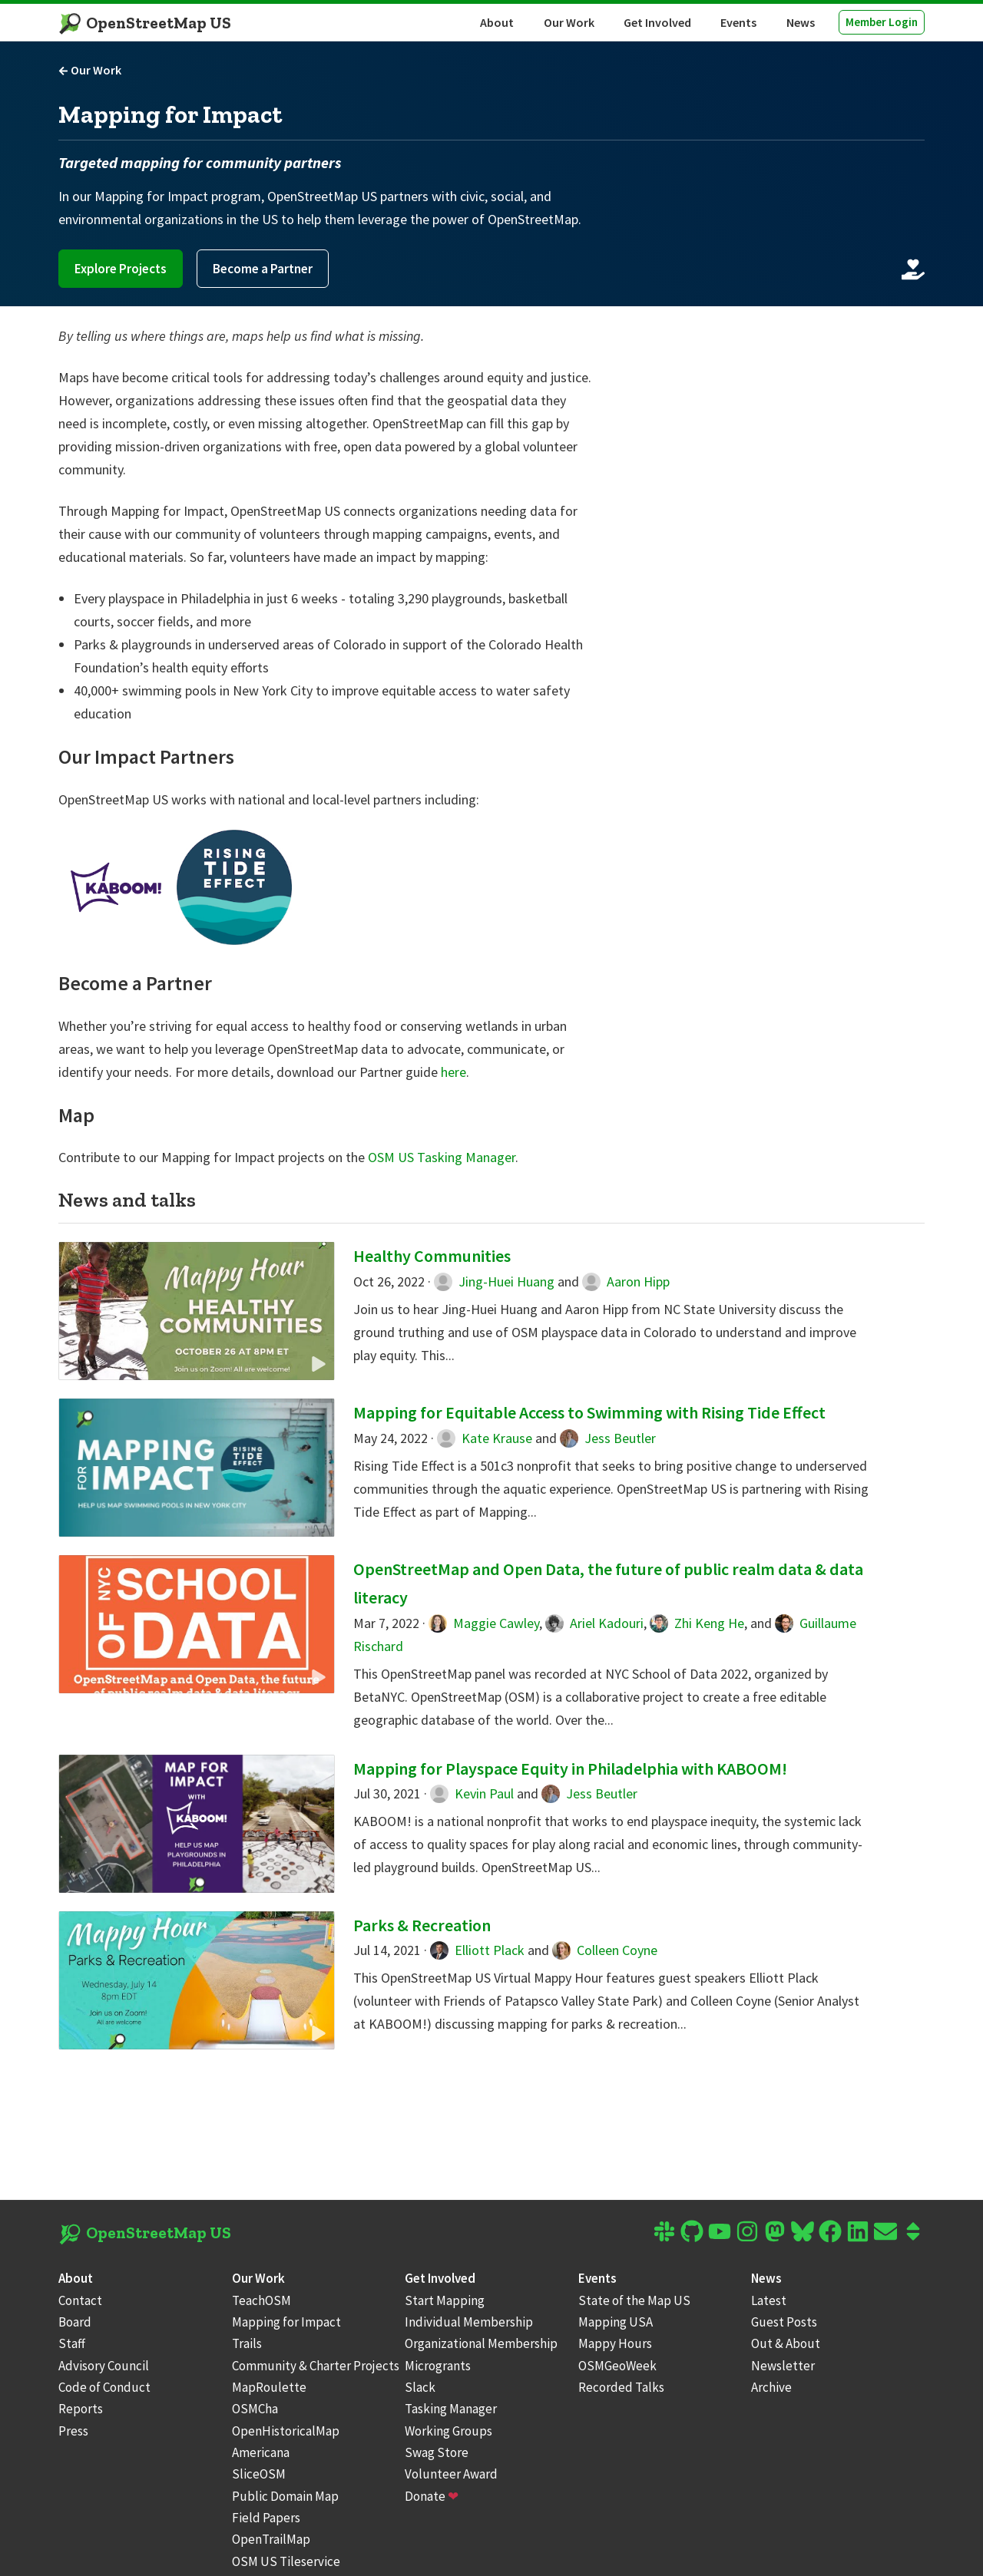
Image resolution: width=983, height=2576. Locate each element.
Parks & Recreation (422, 1925)
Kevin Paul (472, 1793)
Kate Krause (484, 1438)
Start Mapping (445, 2300)
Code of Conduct (104, 2387)
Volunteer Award (451, 2473)
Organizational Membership (481, 2343)
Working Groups (448, 2430)
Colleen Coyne (604, 1950)
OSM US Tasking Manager (441, 1157)
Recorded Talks (621, 2387)
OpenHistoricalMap (285, 2430)
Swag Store (436, 2452)
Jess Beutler (608, 1438)
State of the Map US (634, 2300)
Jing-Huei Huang (494, 1281)
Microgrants (438, 2365)
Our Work (569, 22)
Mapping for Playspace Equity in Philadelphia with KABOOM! (570, 1768)
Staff (71, 2343)
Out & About (785, 2343)
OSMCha (255, 2408)
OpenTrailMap (271, 2539)
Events (738, 22)
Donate (431, 2496)
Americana (261, 2452)
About (497, 22)
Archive (771, 2387)
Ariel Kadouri (594, 1623)
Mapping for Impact (286, 2321)
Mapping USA (615, 2321)
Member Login (882, 22)
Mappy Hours (615, 2343)
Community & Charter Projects (315, 2365)
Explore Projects (120, 268)
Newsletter (783, 2365)
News (800, 22)
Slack (420, 2387)
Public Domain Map (285, 2496)
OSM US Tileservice (286, 2561)
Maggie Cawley (484, 1623)
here (453, 1072)
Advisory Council (103, 2365)
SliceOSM (259, 2473)
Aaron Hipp (626, 1281)
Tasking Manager (451, 2408)
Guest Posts (784, 2321)
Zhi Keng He (697, 1623)
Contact (80, 2300)
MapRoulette (269, 2387)
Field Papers (266, 2517)
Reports (80, 2408)
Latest (768, 2300)
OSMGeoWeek (617, 2365)
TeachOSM (261, 2300)
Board (74, 2321)
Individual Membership (469, 2321)
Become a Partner (263, 268)
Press (73, 2430)
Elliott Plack (477, 1950)
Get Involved (657, 22)
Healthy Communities (432, 1256)
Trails (247, 2343)
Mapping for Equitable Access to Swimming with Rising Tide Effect (589, 1412)
